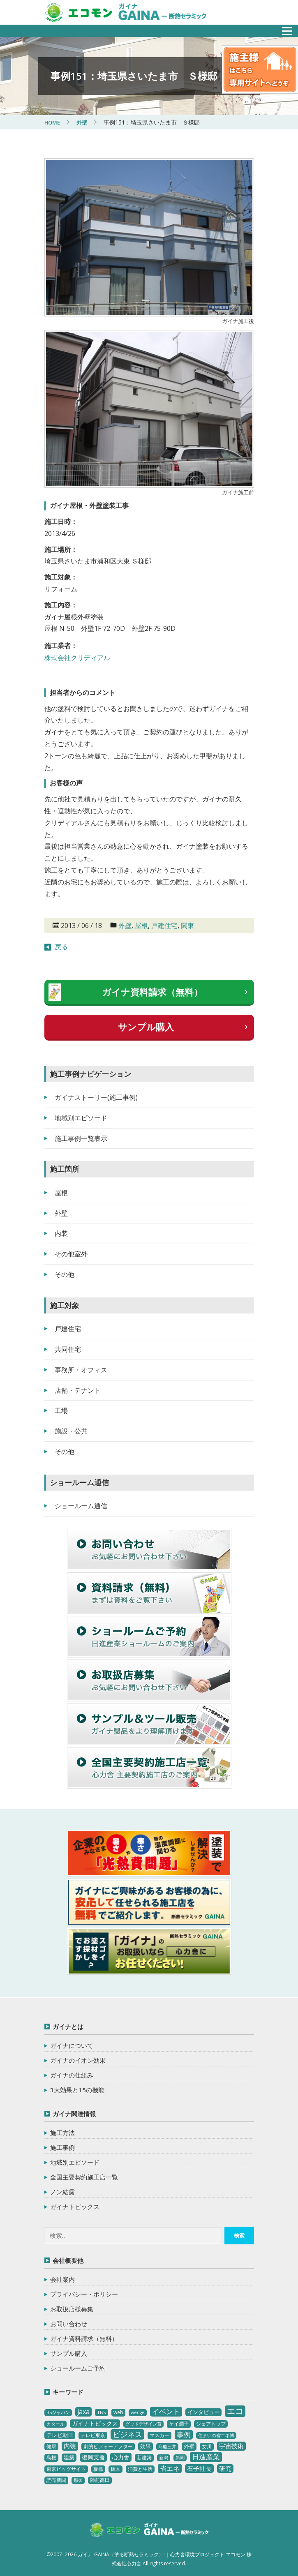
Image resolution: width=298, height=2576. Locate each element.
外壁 (125, 925)
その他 (64, 1274)
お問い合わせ (68, 2324)
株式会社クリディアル (77, 657)
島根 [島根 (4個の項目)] (51, 2457)
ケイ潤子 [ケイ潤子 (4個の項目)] (179, 2423)
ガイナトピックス (74, 2206)
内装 (61, 1233)
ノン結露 (62, 2192)
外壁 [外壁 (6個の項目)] (189, 2446)
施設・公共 (71, 1431)
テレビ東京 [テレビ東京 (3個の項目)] (93, 2435)
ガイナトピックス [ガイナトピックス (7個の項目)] (95, 2423)
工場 (61, 1410)
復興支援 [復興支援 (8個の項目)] (93, 2457)
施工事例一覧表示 (81, 1138)
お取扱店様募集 (71, 2309)
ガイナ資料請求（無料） (152, 992)
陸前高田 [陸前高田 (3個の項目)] (100, 2480)
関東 (187, 925)
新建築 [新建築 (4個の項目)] (144, 2457)
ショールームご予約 (78, 2368)
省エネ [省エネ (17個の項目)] (170, 2468)
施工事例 (62, 2147)
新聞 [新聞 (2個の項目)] (180, 2458)
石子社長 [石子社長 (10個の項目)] (199, 2468)
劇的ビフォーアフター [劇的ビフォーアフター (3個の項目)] (108, 2446)
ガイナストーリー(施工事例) (96, 1097)
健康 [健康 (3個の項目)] (51, 2446)
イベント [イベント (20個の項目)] (166, 2411)
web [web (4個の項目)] (118, 2412)
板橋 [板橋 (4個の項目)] (98, 2468)
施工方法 (62, 2132)
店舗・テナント (78, 1390)
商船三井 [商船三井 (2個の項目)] (167, 2446)
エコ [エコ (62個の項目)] (235, 2411)
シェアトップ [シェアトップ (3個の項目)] (211, 2424)
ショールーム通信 (81, 1505)
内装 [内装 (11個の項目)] (70, 2446)
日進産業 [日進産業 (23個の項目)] (206, 2456)
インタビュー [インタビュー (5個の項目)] (203, 2412)
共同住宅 (68, 1349)
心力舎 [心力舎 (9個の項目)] (120, 2457)
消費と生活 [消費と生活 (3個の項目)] (140, 2469)
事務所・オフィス (81, 1369)
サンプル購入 (146, 1026)
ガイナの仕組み (71, 2075)
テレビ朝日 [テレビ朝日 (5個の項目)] (59, 2435)
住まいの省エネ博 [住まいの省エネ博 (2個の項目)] (216, 2435)
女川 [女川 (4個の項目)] (207, 2446)
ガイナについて (71, 2045)
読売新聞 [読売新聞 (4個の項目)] (56, 2480)
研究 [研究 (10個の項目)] (225, 2468)
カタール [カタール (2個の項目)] (55, 2424)
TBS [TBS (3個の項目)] (101, 2412)
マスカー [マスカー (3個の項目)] (159, 2435)
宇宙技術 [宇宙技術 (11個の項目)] (231, 2446)
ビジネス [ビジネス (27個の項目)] (127, 2434)
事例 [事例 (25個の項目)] (184, 2434)
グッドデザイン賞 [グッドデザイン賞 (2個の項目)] (143, 2424)
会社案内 (62, 2279)
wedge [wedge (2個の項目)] (138, 2412)
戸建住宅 (164, 925)
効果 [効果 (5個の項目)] (145, 2446)
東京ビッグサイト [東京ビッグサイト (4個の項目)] (66, 2468)
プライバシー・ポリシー (84, 2294)
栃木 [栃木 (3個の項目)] (115, 2469)
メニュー (282, 28)
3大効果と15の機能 (77, 2090)
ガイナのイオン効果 (78, 2060)
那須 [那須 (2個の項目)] (78, 2480)
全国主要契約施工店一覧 (84, 2177)
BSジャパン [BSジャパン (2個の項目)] (58, 2412)
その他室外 (71, 1253)
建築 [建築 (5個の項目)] (69, 2457)
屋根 (141, 925)
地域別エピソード (81, 1117)
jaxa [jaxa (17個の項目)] (83, 2411)
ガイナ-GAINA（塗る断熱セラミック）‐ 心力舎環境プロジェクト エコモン (149, 2531)
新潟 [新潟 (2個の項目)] (163, 2458)
